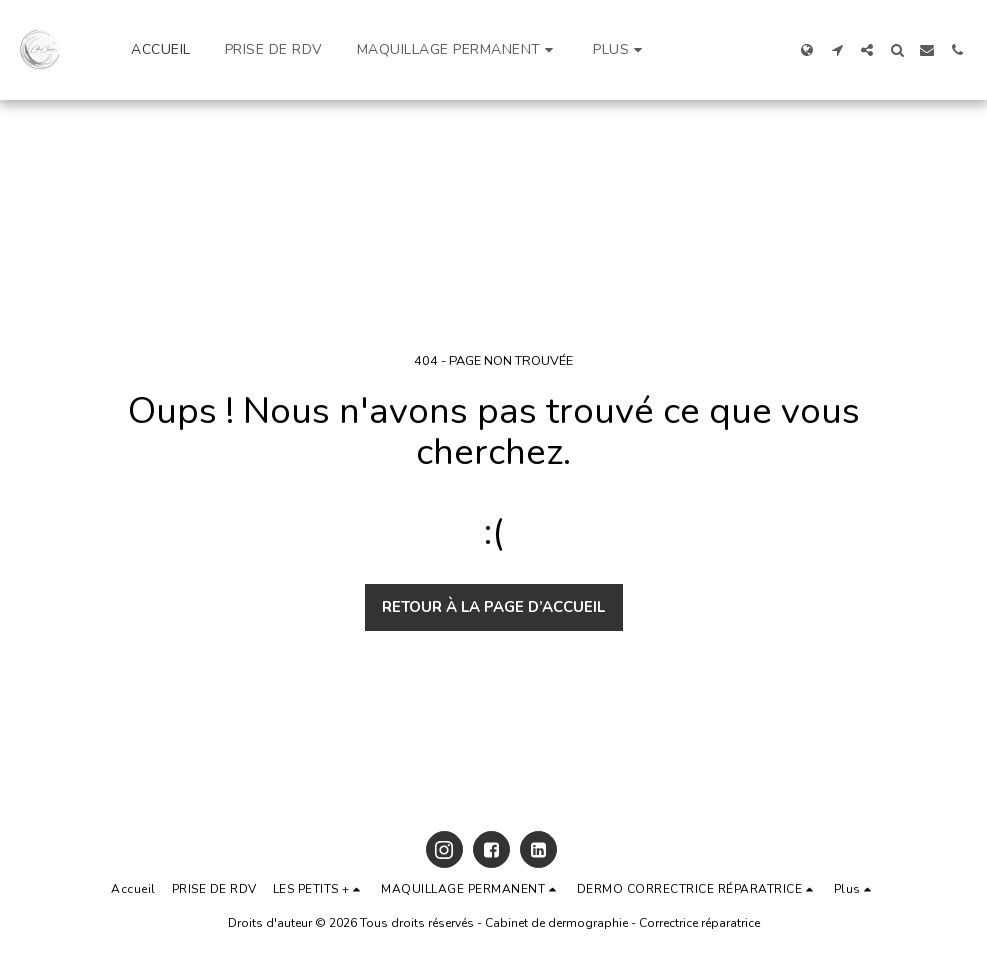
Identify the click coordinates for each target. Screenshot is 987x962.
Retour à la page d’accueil (493, 607)
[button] (458, 50)
